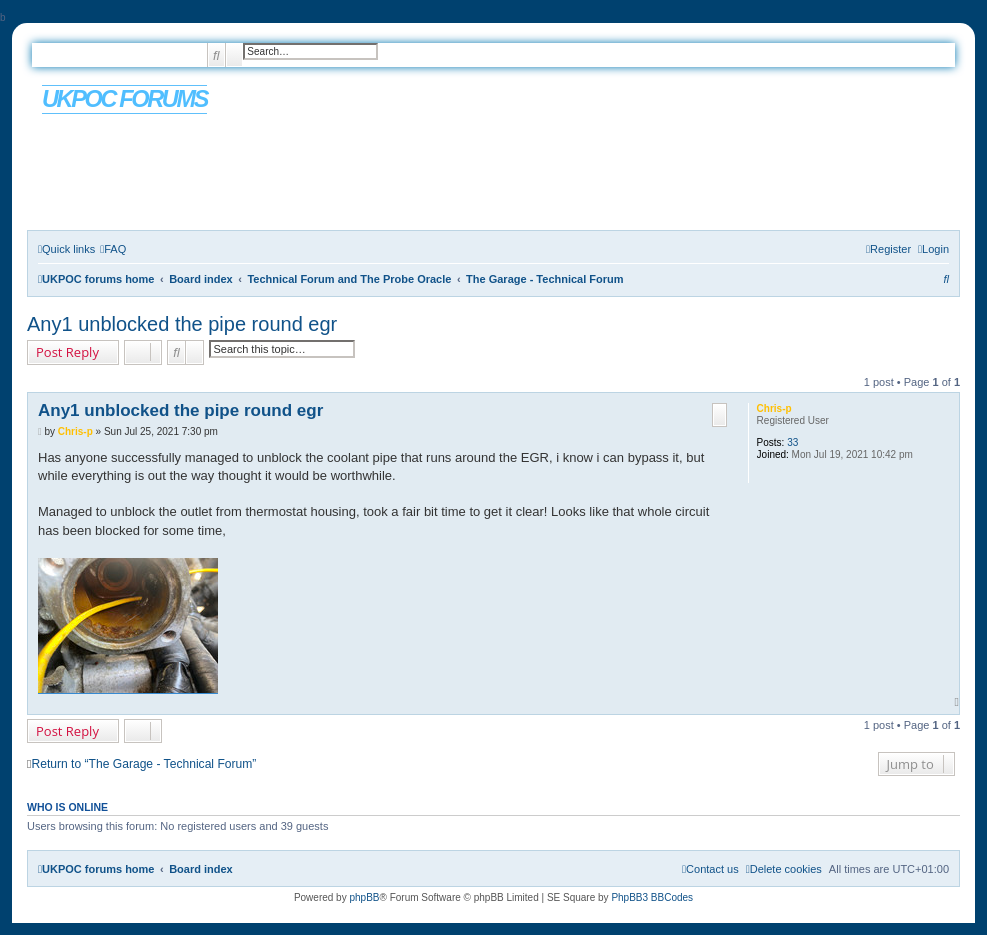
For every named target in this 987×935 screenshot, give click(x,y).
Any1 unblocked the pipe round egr (182, 324)
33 (792, 442)
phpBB (364, 897)
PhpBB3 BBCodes (652, 897)
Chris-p (774, 408)
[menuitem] (113, 249)
